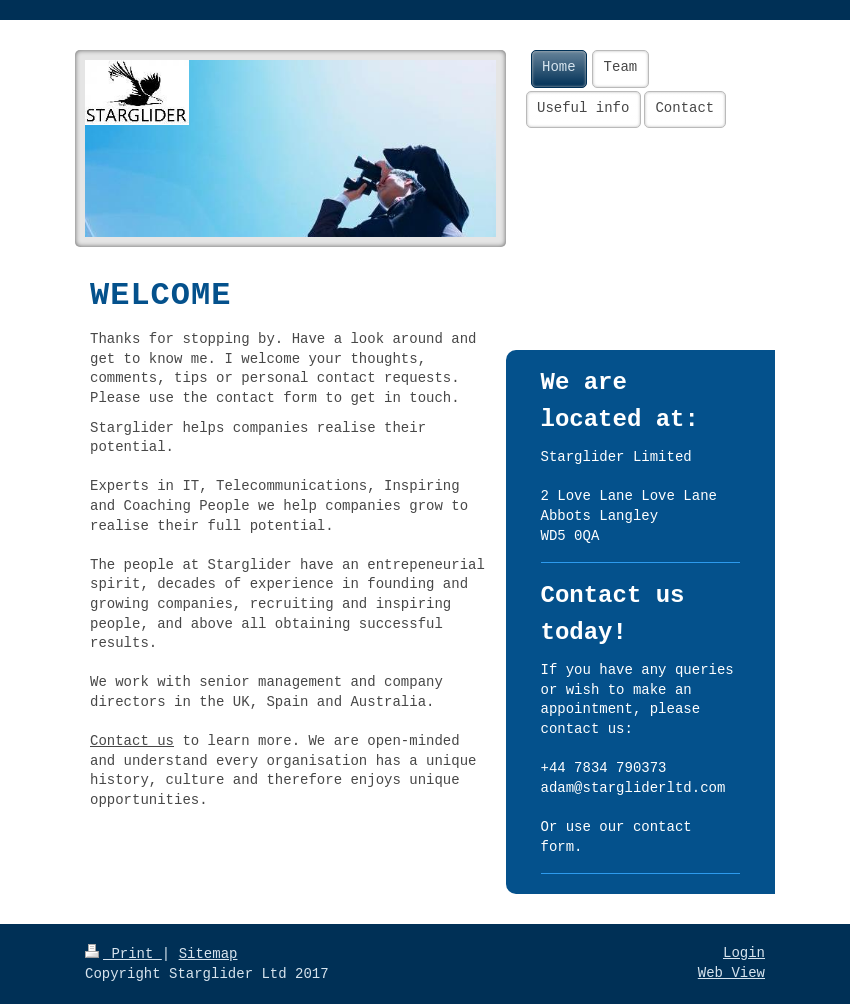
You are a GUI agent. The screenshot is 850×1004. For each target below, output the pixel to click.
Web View (731, 973)
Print (123, 954)
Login (744, 953)
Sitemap (208, 954)
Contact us (132, 741)
